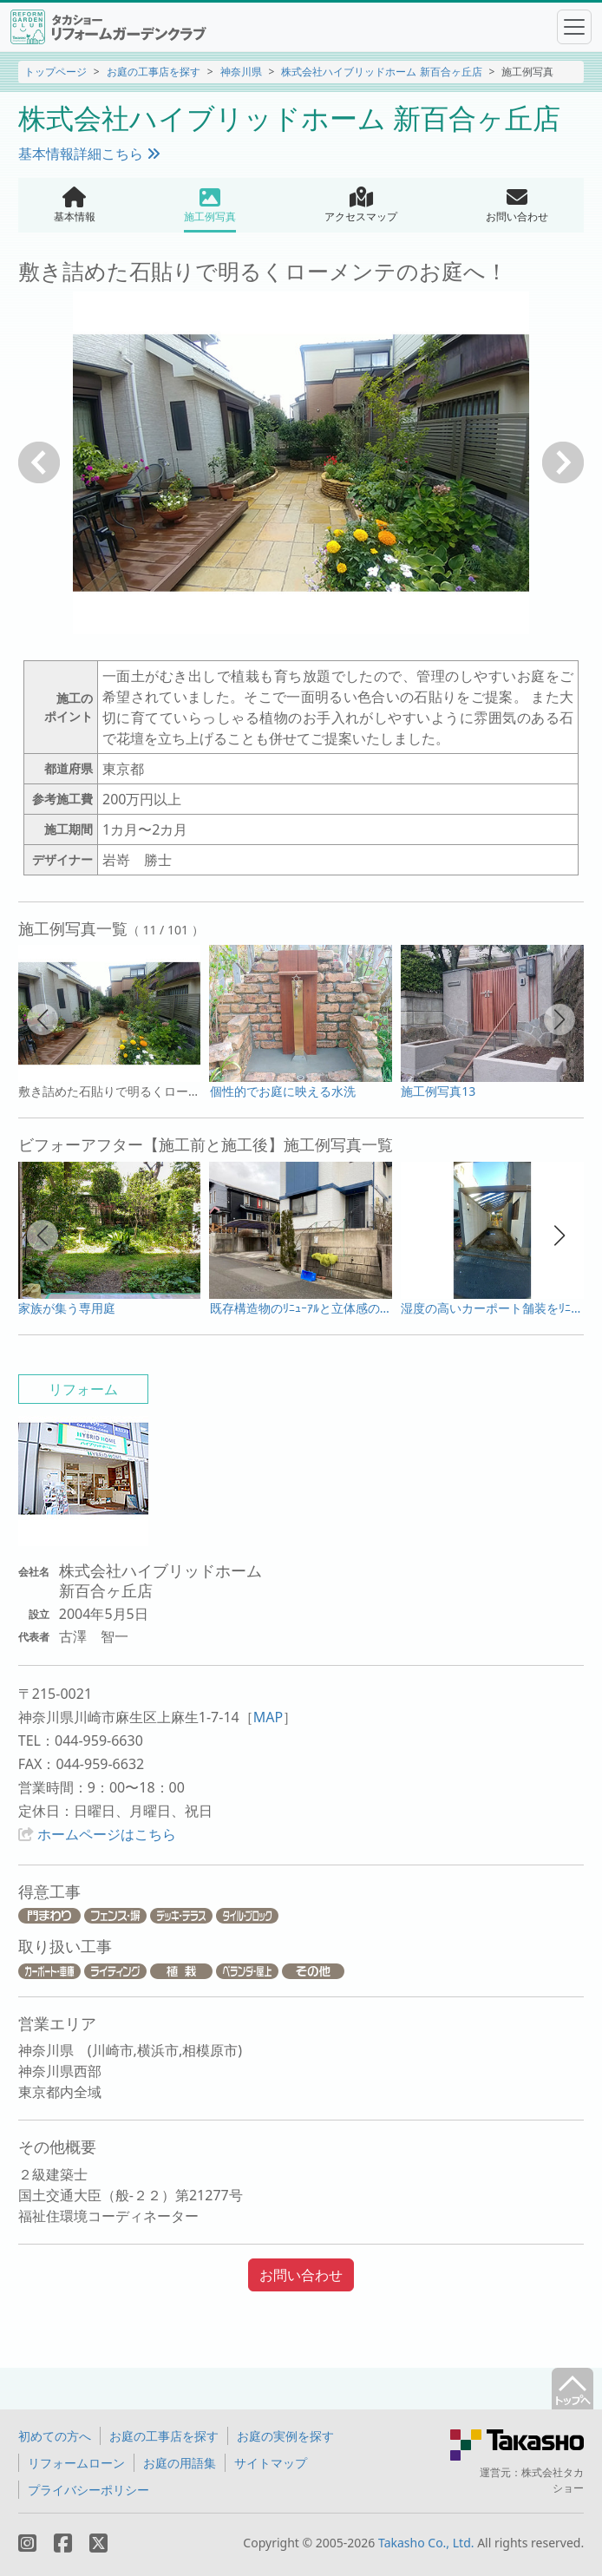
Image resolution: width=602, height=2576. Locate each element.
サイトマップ (270, 2463)
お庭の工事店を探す (153, 71)
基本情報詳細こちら (89, 153)
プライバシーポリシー (88, 2489)
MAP (268, 1717)
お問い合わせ (301, 2274)
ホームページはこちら (106, 1834)
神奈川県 (241, 71)
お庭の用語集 (179, 2463)
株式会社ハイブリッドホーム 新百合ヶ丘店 (381, 71)
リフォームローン (76, 2463)
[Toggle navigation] (574, 27)
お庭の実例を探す (285, 2436)
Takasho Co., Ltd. (426, 2542)
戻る (39, 462)
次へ (563, 462)
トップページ (55, 71)
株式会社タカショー (552, 2480)
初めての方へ (54, 2436)
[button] (42, 1019)
